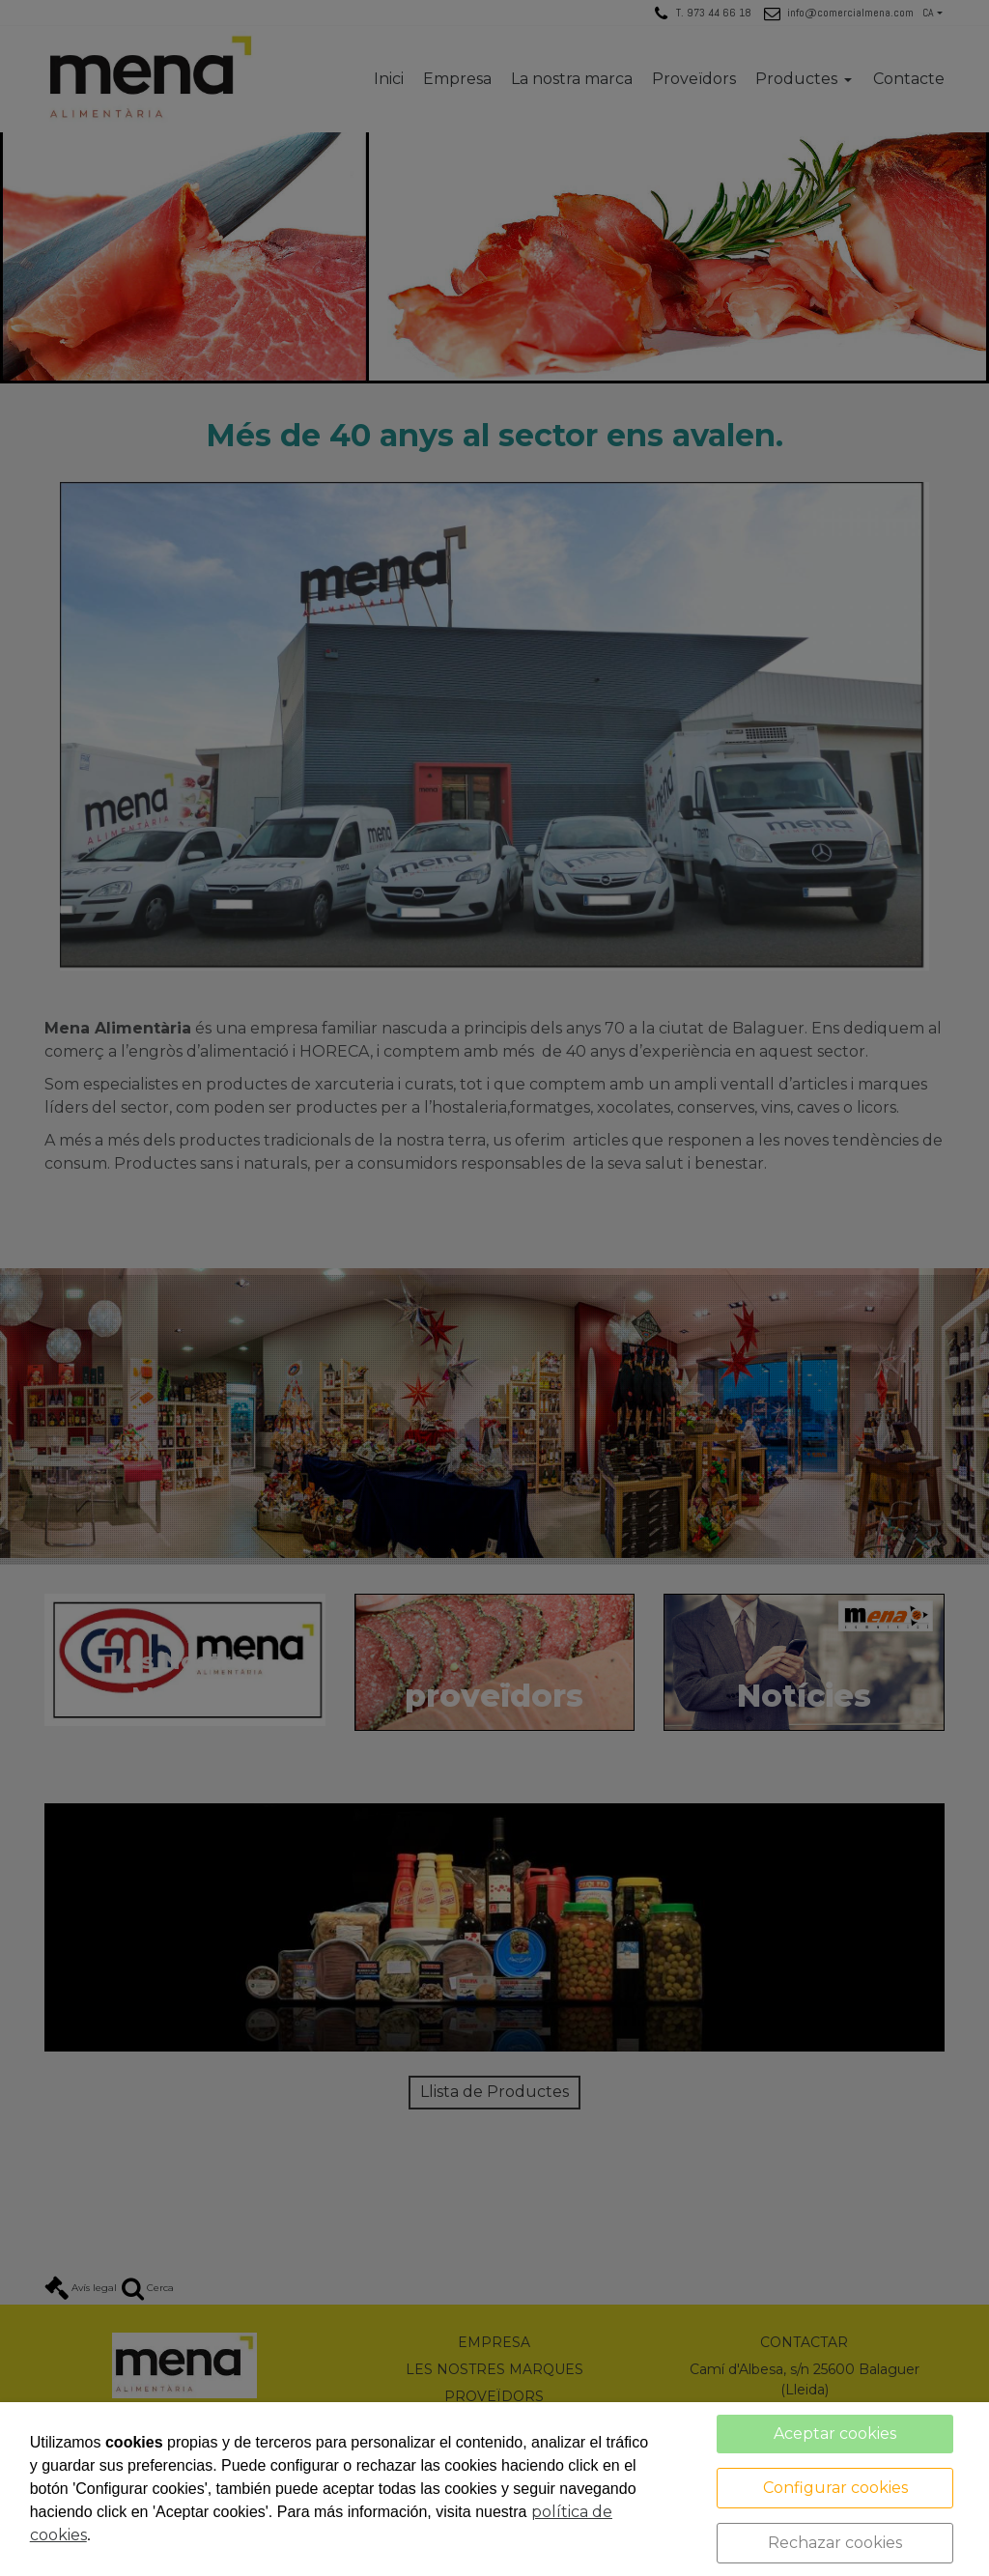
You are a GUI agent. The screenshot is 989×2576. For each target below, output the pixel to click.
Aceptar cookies (835, 2433)
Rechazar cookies (835, 2543)
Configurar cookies (835, 2487)
